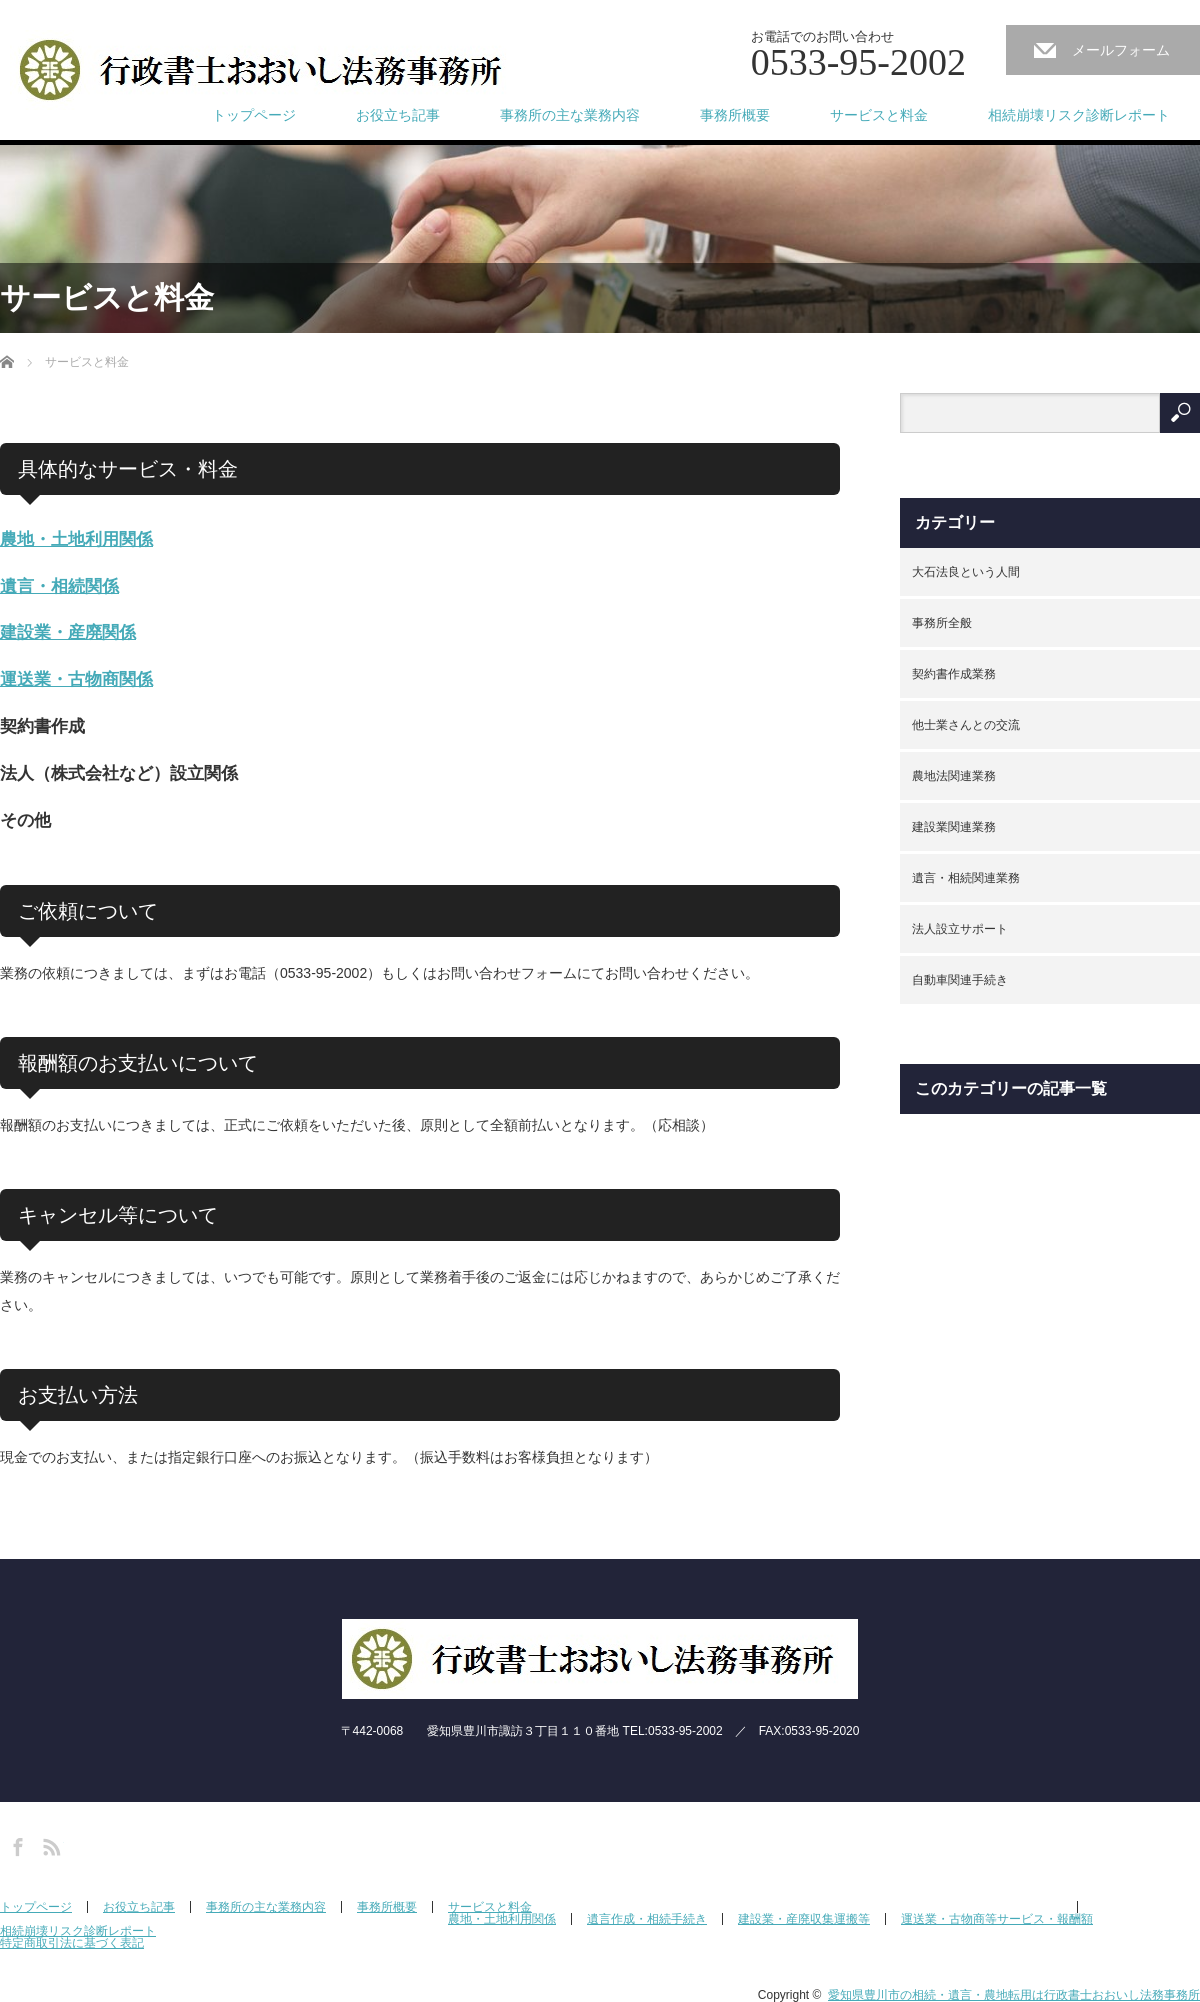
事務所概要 (735, 115)
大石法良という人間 (966, 572)
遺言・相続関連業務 (966, 878)
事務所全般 (942, 623)
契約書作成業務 (954, 674)
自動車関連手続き (960, 980)
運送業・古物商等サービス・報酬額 (997, 1919)
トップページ (254, 115)
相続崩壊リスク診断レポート (1079, 115)
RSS (49, 1844)
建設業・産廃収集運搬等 (804, 1919)
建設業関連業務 (954, 827)
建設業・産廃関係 (68, 632)
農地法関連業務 (954, 776)
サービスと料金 (879, 115)
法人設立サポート (960, 929)
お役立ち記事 (398, 115)
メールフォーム (1121, 50)
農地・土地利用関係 (76, 539)
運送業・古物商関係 (76, 679)
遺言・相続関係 (59, 586)
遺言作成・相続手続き (647, 1919)
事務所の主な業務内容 (570, 115)
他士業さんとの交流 (966, 725)
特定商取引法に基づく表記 (72, 1943)
